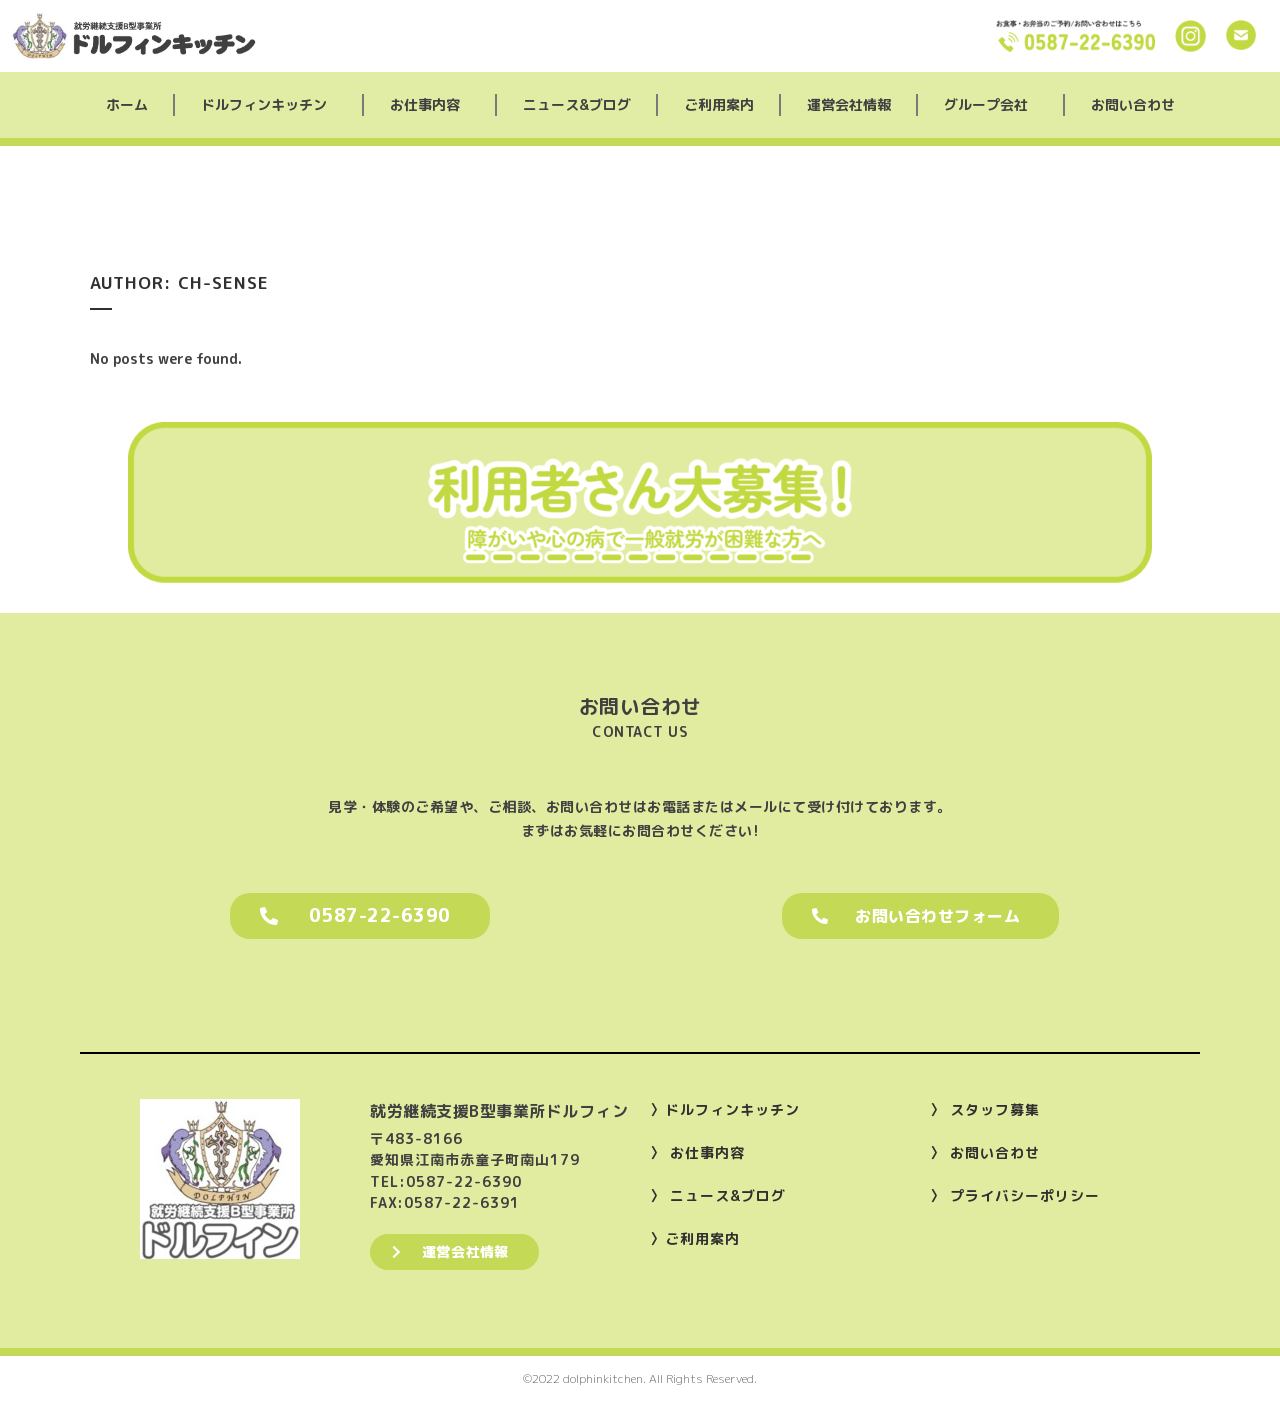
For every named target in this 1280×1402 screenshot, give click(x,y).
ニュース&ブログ (577, 104)
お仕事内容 (430, 105)
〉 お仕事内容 (697, 1152)
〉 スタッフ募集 (985, 1109)
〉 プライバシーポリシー (1015, 1195)
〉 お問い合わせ (985, 1152)
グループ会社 (991, 105)
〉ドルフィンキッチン (725, 1109)
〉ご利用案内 (695, 1238)
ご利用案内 (719, 104)
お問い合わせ (1133, 104)
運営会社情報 (849, 104)
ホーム (127, 104)
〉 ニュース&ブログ (718, 1195)
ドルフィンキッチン (269, 105)
